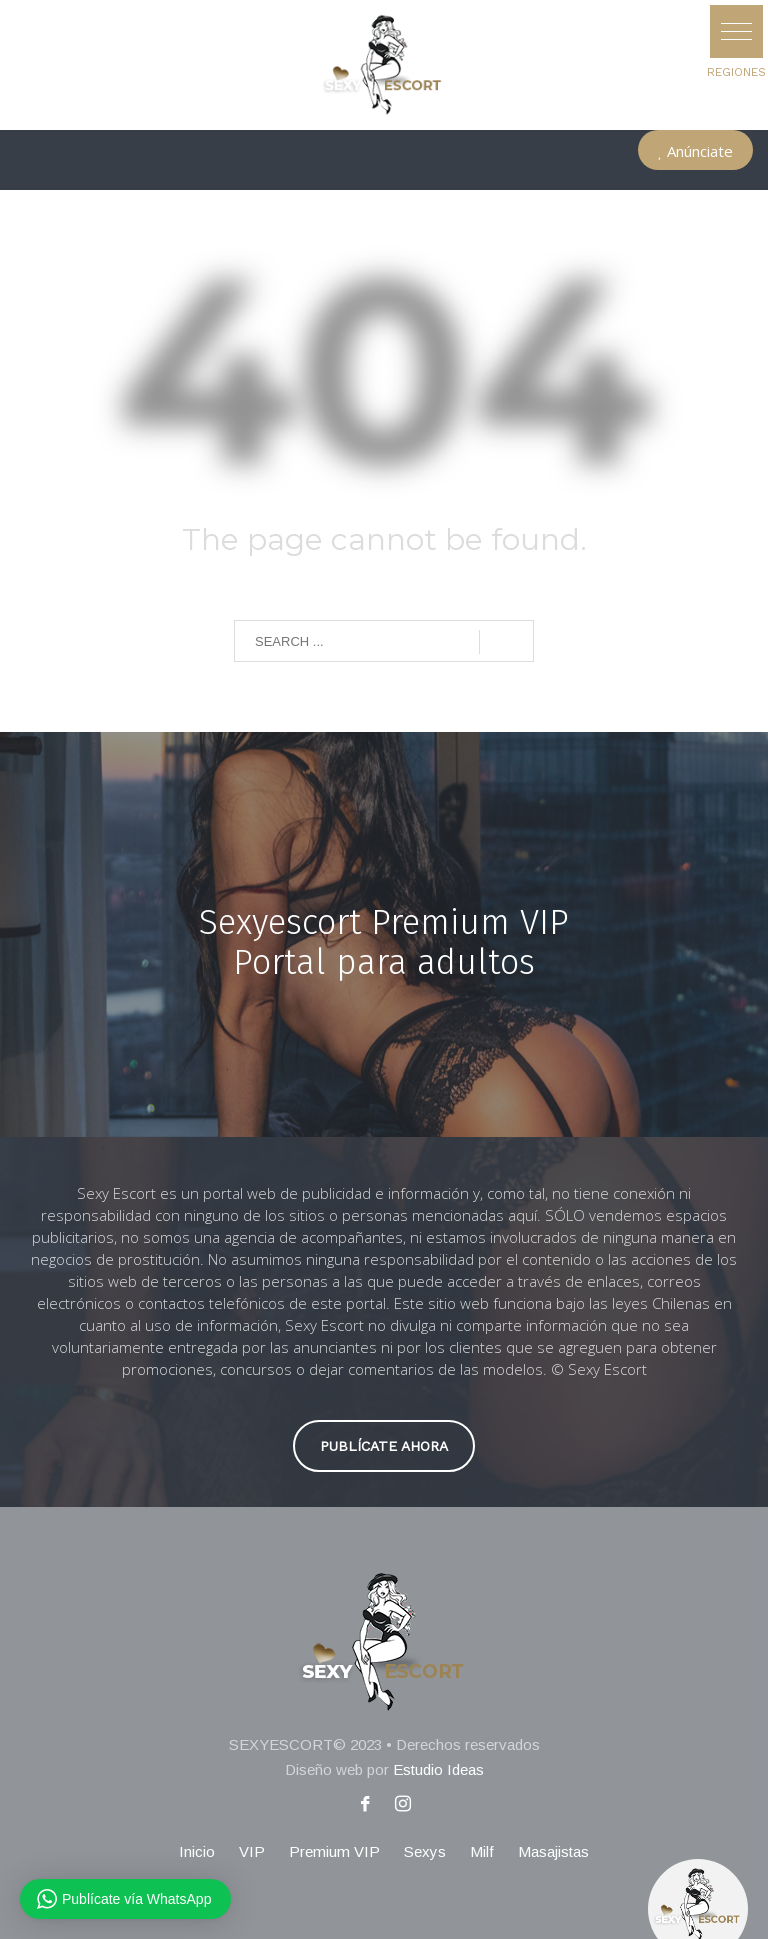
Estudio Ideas (438, 1769)
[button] (736, 31)
